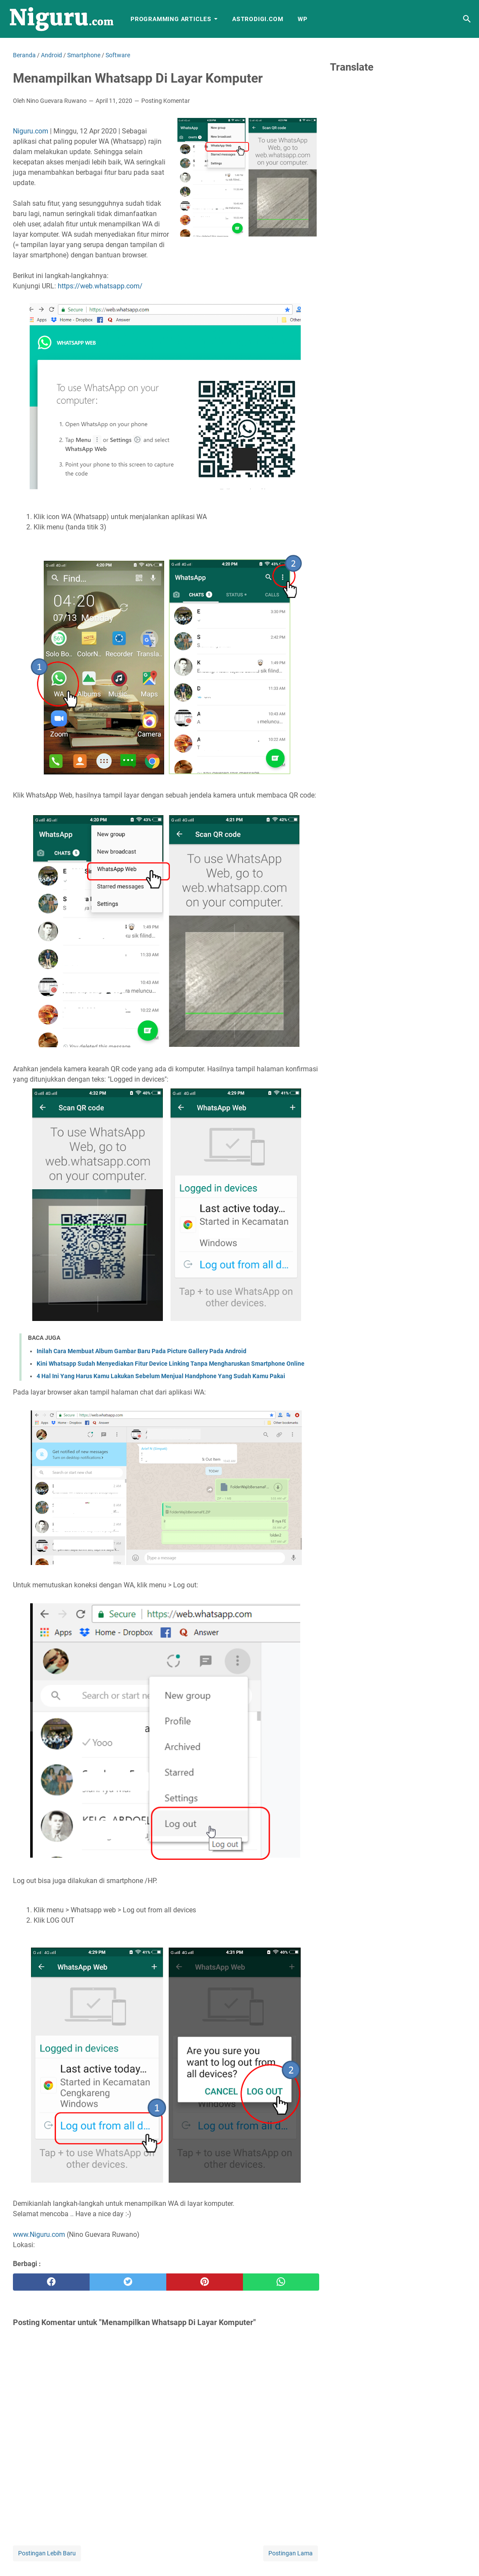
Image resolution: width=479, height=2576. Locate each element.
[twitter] (128, 2282)
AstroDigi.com (257, 18)
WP (303, 18)
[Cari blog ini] (467, 19)
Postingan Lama (290, 2553)
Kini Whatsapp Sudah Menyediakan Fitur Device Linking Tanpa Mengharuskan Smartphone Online (171, 1363)
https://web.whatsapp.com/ (100, 286)
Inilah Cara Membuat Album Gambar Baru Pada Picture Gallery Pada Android (141, 1351)
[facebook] (51, 2282)
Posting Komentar (165, 100)
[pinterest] (204, 2282)
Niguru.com (30, 131)
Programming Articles (171, 18)
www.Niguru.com (39, 2234)
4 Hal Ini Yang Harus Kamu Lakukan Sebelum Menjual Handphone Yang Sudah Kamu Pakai (161, 1376)
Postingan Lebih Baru (47, 2553)
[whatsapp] (281, 2282)
